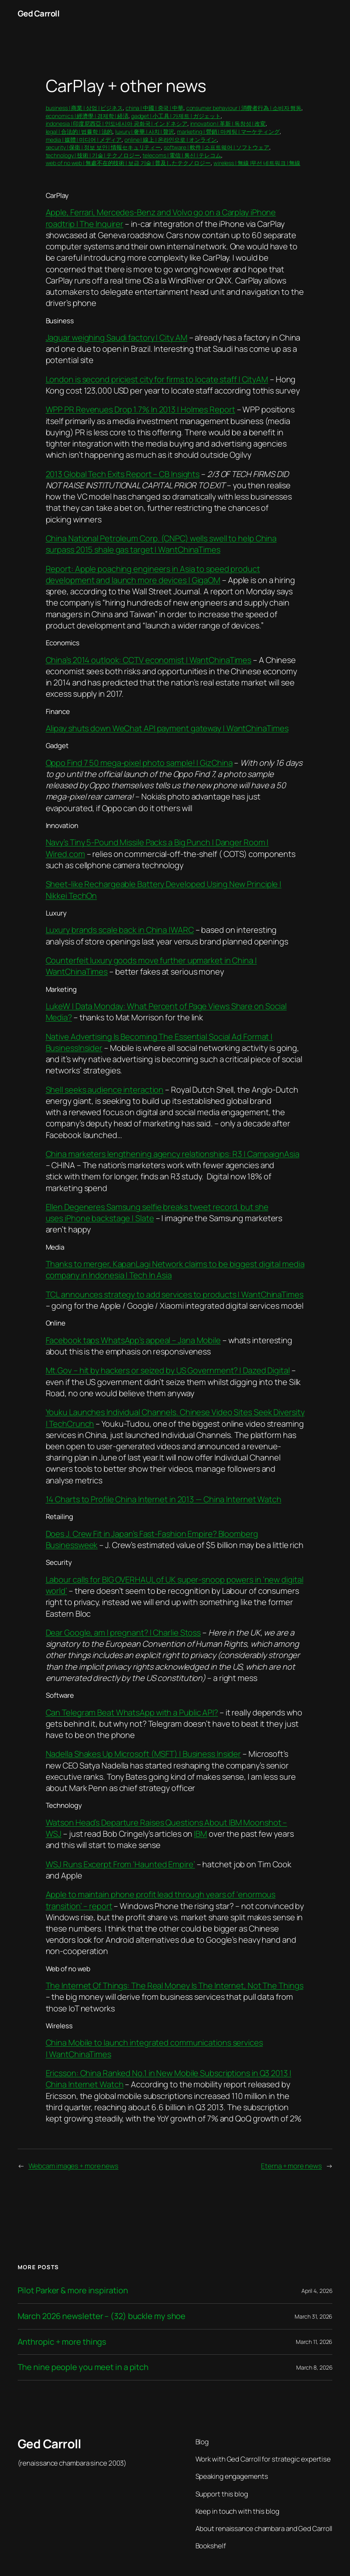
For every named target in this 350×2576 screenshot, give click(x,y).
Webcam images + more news (73, 2165)
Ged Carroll (39, 13)
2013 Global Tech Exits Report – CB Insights (123, 474)
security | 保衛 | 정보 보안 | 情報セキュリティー (103, 147)
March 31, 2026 (314, 2316)
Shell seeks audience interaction (105, 1089)
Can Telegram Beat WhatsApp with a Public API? (132, 1712)
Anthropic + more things (62, 2342)
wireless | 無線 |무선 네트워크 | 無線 (257, 163)
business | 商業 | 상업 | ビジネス (84, 108)
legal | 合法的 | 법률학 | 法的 (79, 131)
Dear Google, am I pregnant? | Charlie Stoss (123, 1632)
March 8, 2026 (314, 2367)
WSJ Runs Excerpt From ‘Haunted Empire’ (120, 1864)
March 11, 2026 (314, 2342)
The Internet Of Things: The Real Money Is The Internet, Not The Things (174, 1985)
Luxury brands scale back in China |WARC (120, 929)
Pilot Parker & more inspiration (73, 2290)
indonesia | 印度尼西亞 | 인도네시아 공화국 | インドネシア (116, 123)
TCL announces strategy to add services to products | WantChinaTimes (174, 1294)
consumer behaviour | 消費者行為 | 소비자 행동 (244, 108)
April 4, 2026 (317, 2291)
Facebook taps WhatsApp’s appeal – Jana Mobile (133, 1340)
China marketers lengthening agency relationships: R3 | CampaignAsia (172, 1153)
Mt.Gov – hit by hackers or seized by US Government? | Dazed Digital (168, 1370)
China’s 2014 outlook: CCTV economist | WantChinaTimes (149, 660)
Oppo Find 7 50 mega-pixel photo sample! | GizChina (139, 762)
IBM (200, 1833)
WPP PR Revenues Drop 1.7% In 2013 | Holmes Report (140, 409)
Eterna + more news (291, 2165)
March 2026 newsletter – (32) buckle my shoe (102, 2316)
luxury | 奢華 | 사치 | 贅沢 (144, 131)
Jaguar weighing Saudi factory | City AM (116, 337)
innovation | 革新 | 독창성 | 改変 (228, 123)
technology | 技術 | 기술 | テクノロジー (93, 155)
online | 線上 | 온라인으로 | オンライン (170, 139)
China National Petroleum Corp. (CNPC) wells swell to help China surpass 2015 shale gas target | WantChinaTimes (161, 544)
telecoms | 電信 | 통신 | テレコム (181, 155)
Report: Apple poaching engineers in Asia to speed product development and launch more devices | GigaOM (153, 574)
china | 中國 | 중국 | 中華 (154, 108)
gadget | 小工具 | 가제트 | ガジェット (176, 116)
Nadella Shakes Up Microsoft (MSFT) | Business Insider (143, 1753)
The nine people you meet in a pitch (83, 2367)
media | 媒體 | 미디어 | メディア (84, 139)
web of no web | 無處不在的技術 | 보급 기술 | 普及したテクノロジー (128, 163)
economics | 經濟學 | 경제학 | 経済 (87, 116)
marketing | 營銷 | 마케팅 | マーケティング (228, 131)
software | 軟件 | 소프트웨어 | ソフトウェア (216, 147)
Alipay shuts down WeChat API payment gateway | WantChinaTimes (167, 728)
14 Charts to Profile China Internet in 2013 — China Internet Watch (163, 1499)
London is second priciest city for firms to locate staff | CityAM (157, 379)
